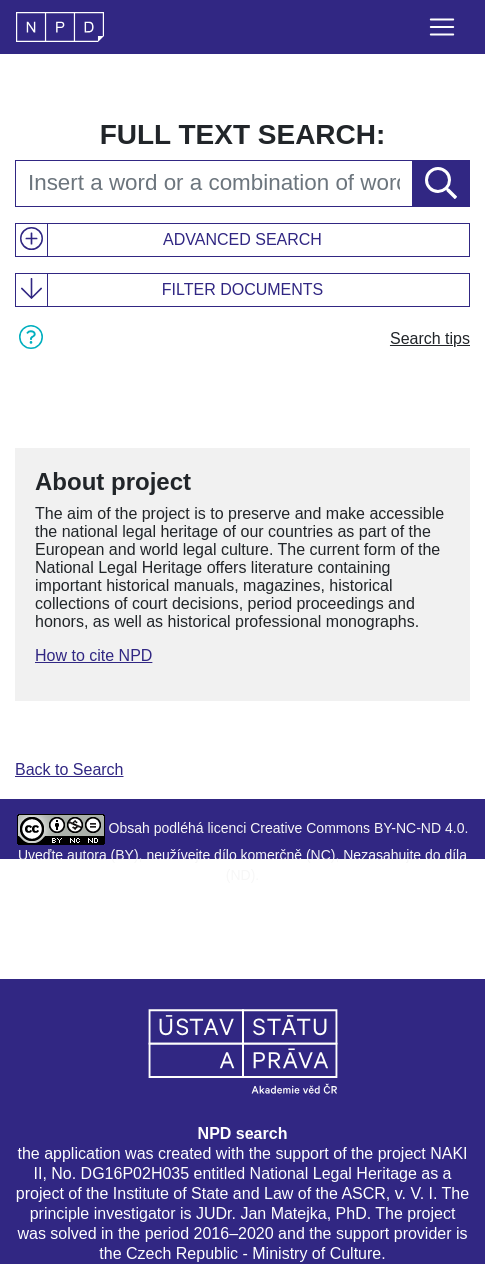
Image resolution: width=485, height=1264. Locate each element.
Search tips (430, 338)
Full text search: (243, 134)
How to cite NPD (93, 655)
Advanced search (242, 239)
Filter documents (242, 289)
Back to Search (69, 769)
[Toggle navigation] (442, 27)
